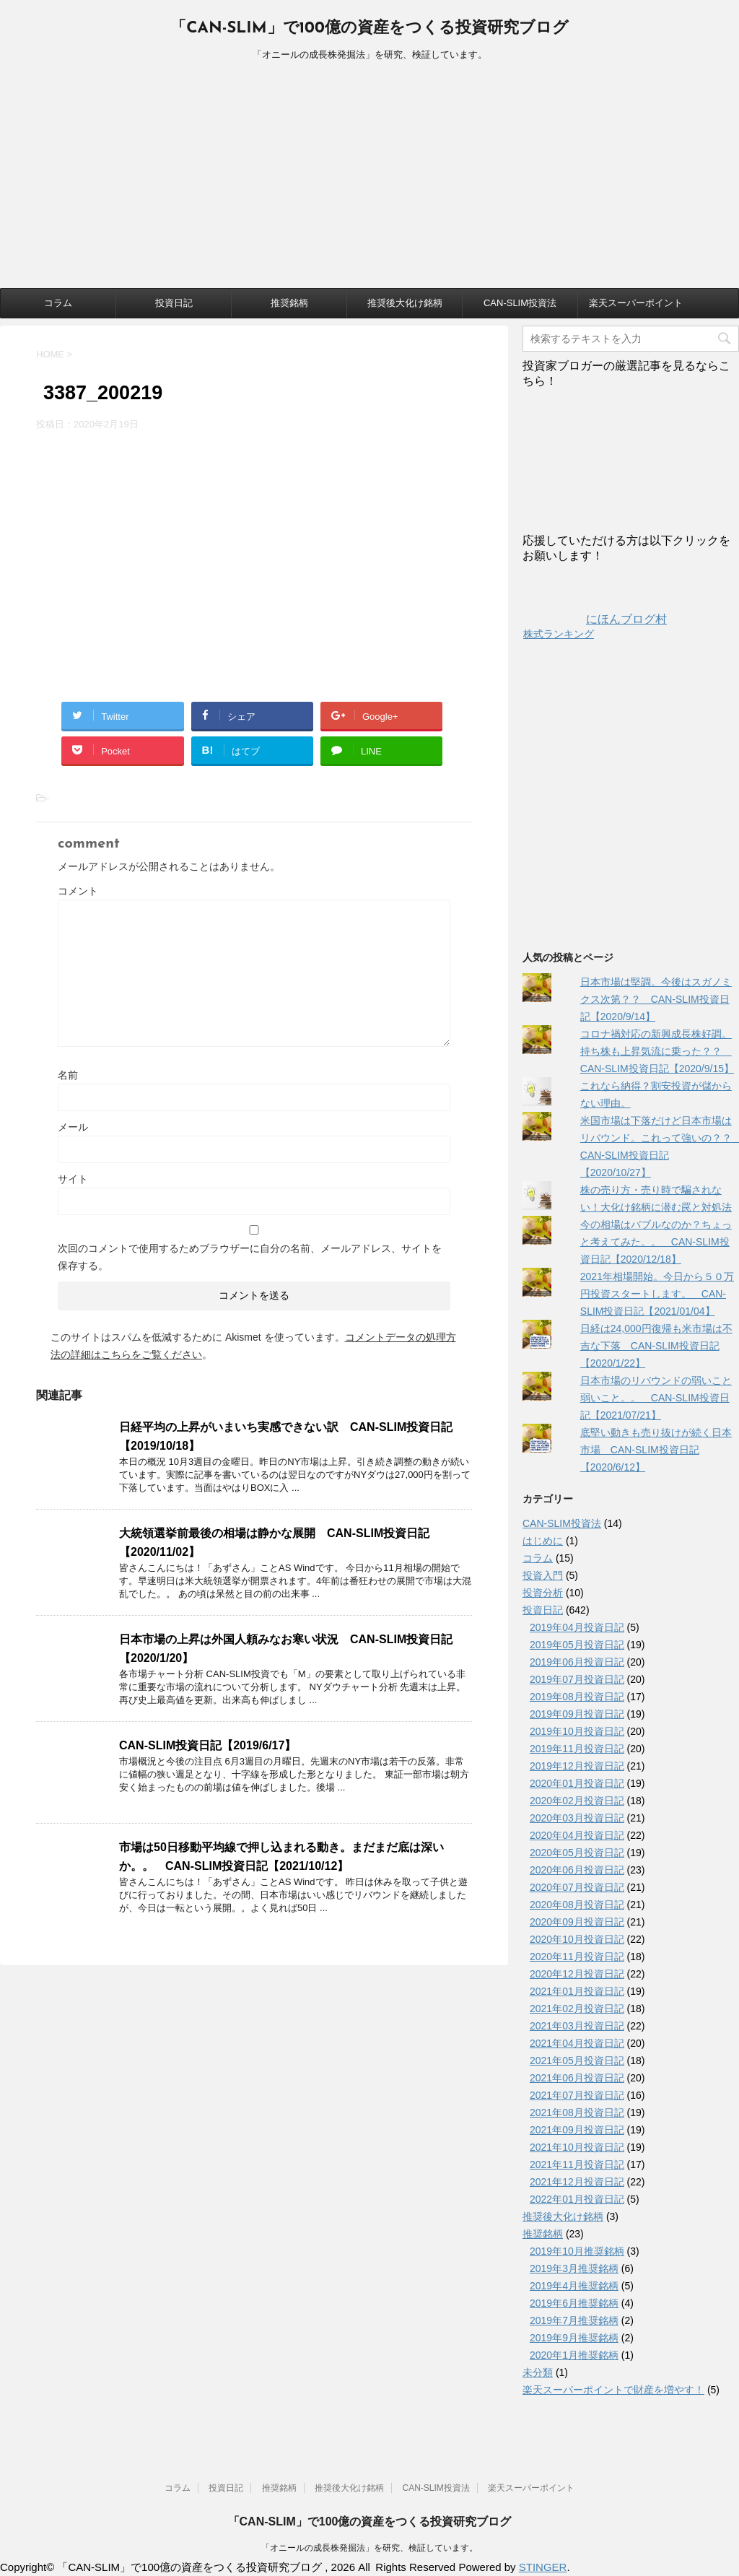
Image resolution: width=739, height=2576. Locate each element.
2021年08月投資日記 (577, 2112)
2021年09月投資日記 (577, 2130)
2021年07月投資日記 (577, 2095)
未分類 (537, 2372)
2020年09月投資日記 (577, 1922)
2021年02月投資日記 (577, 2008)
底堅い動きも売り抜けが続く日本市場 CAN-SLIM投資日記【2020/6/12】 (656, 1450)
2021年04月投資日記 (577, 2043)
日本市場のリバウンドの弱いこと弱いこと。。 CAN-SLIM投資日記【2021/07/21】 (656, 1398)
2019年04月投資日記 (577, 1627)
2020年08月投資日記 (577, 1904)
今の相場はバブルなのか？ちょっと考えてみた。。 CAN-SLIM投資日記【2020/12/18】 (656, 1242)
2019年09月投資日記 (577, 1714)
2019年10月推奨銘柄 (577, 2251)
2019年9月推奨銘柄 (574, 2338)
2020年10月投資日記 (577, 1939)
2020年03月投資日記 (577, 1818)
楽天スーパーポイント (636, 302)
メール (73, 1127)
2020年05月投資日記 (577, 1852)
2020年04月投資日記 (577, 1835)
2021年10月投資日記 (577, 2147)
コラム (58, 302)
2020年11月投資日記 (577, 1956)
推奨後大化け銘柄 (404, 302)
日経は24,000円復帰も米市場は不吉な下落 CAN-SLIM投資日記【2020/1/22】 (656, 1346)
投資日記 (174, 302)
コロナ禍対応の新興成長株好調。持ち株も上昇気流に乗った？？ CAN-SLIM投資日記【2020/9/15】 (657, 1051)
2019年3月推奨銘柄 (574, 2268)
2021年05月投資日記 (577, 2060)
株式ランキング (558, 634)
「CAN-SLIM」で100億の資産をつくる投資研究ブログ (369, 28)
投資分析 (542, 1592)
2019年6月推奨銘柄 (574, 2303)
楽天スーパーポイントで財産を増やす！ (613, 2390)
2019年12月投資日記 (577, 1766)
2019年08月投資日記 (577, 1696)
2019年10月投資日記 (577, 1731)
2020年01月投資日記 (577, 1783)
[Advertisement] (369, 180)
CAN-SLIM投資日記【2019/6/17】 (207, 1745)
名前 (68, 1075)
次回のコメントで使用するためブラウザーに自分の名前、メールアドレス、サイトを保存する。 (250, 1257)
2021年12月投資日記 (577, 2182)
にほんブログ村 (594, 619)
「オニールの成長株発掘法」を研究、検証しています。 (369, 2548)
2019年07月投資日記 (577, 1679)
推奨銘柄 (289, 302)
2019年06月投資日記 (577, 1662)
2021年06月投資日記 (577, 2078)
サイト (73, 1179)
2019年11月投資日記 (577, 1748)
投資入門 (542, 1575)
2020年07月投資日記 (577, 1887)
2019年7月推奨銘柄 (574, 2320)
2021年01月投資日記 (577, 1991)
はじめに (542, 1540)
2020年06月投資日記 (577, 1870)
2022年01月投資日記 (577, 2199)
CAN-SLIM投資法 (520, 302)
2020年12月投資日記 (577, 1974)
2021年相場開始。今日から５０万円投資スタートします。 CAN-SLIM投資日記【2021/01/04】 (657, 1294)
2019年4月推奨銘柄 (574, 2286)
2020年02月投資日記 (577, 1800)
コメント (78, 891)
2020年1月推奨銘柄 (574, 2355)
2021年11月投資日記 (577, 2164)
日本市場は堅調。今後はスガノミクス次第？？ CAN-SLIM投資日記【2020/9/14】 (656, 999)
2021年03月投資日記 (577, 2026)
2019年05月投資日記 (577, 1644)
